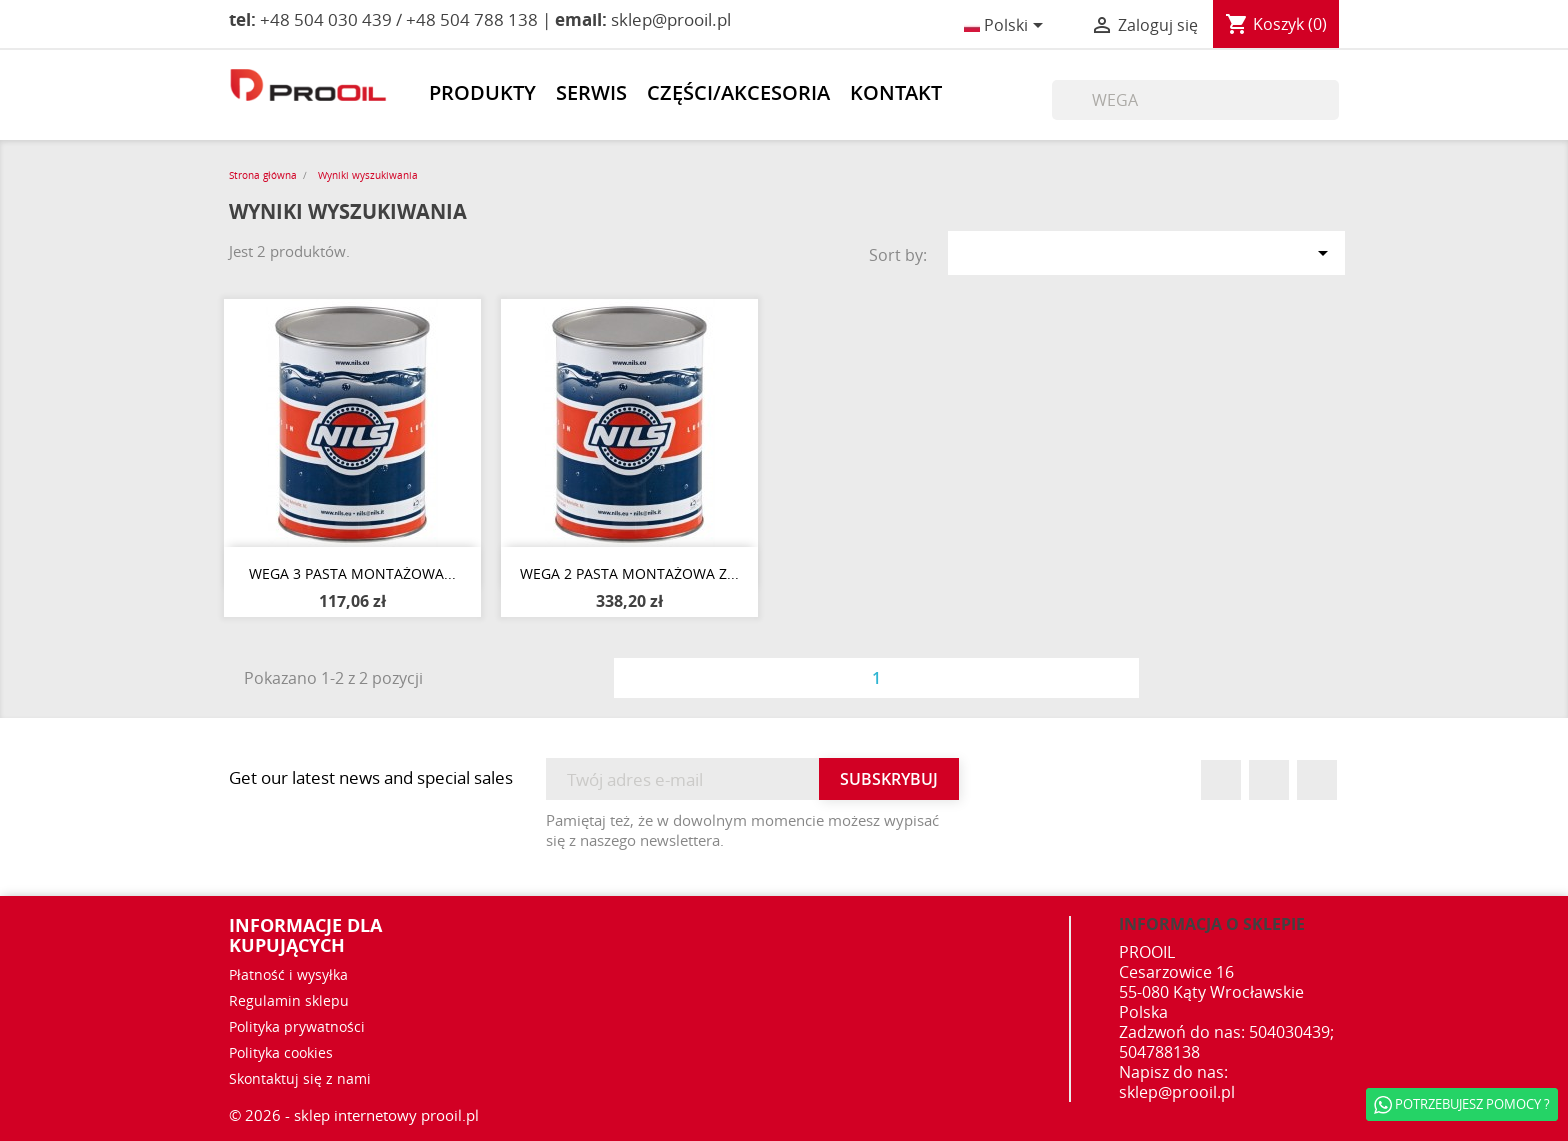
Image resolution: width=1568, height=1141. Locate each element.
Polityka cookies (281, 1052)
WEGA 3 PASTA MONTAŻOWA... (352, 573)
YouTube (1269, 780)
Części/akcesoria (738, 93)
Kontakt (896, 93)
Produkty (482, 93)
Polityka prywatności (297, 1026)
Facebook (1221, 780)
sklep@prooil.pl (1177, 1092)
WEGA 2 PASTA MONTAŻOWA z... (629, 573)
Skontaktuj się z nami (300, 1078)
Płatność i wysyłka (288, 974)
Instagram (1317, 780)
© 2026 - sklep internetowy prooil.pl (354, 1115)
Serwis (591, 93)
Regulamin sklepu (289, 1000)
